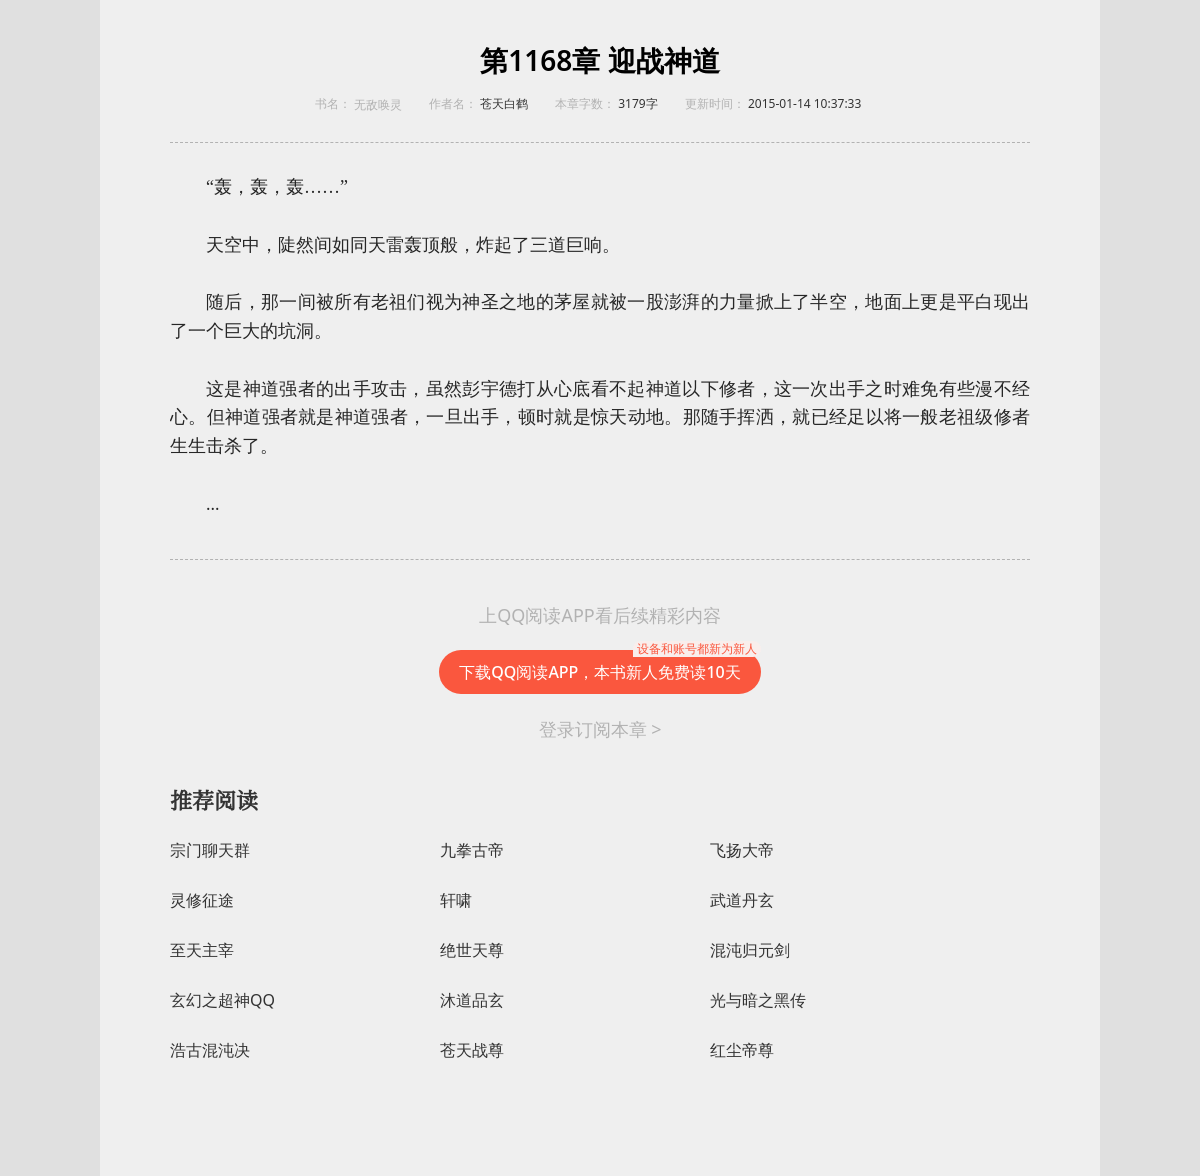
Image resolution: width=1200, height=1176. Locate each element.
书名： (333, 103)
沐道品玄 (472, 1000)
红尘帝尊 (742, 1050)
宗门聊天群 (210, 850)
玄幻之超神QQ (222, 1000)
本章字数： (585, 103)
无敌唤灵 (378, 105)
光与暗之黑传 (758, 1000)
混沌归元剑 (750, 950)
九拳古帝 (472, 850)
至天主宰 (202, 950)
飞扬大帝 (742, 850)
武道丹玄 (742, 900)
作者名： (453, 103)
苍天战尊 (472, 1050)
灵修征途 (202, 900)
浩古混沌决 (210, 1050)
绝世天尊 (472, 950)
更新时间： (715, 103)
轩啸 (456, 900)
